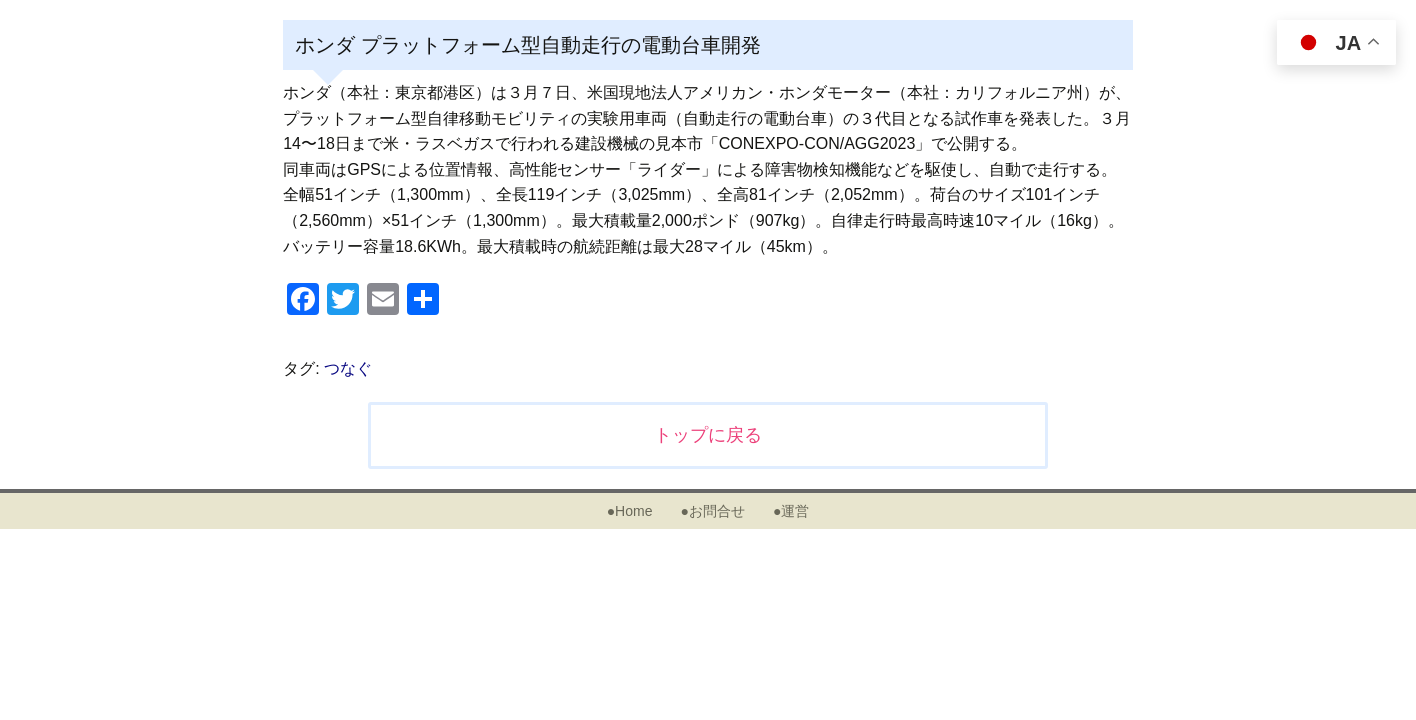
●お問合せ (712, 511)
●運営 (791, 511)
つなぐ (348, 368)
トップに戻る (708, 435)
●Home (630, 511)
